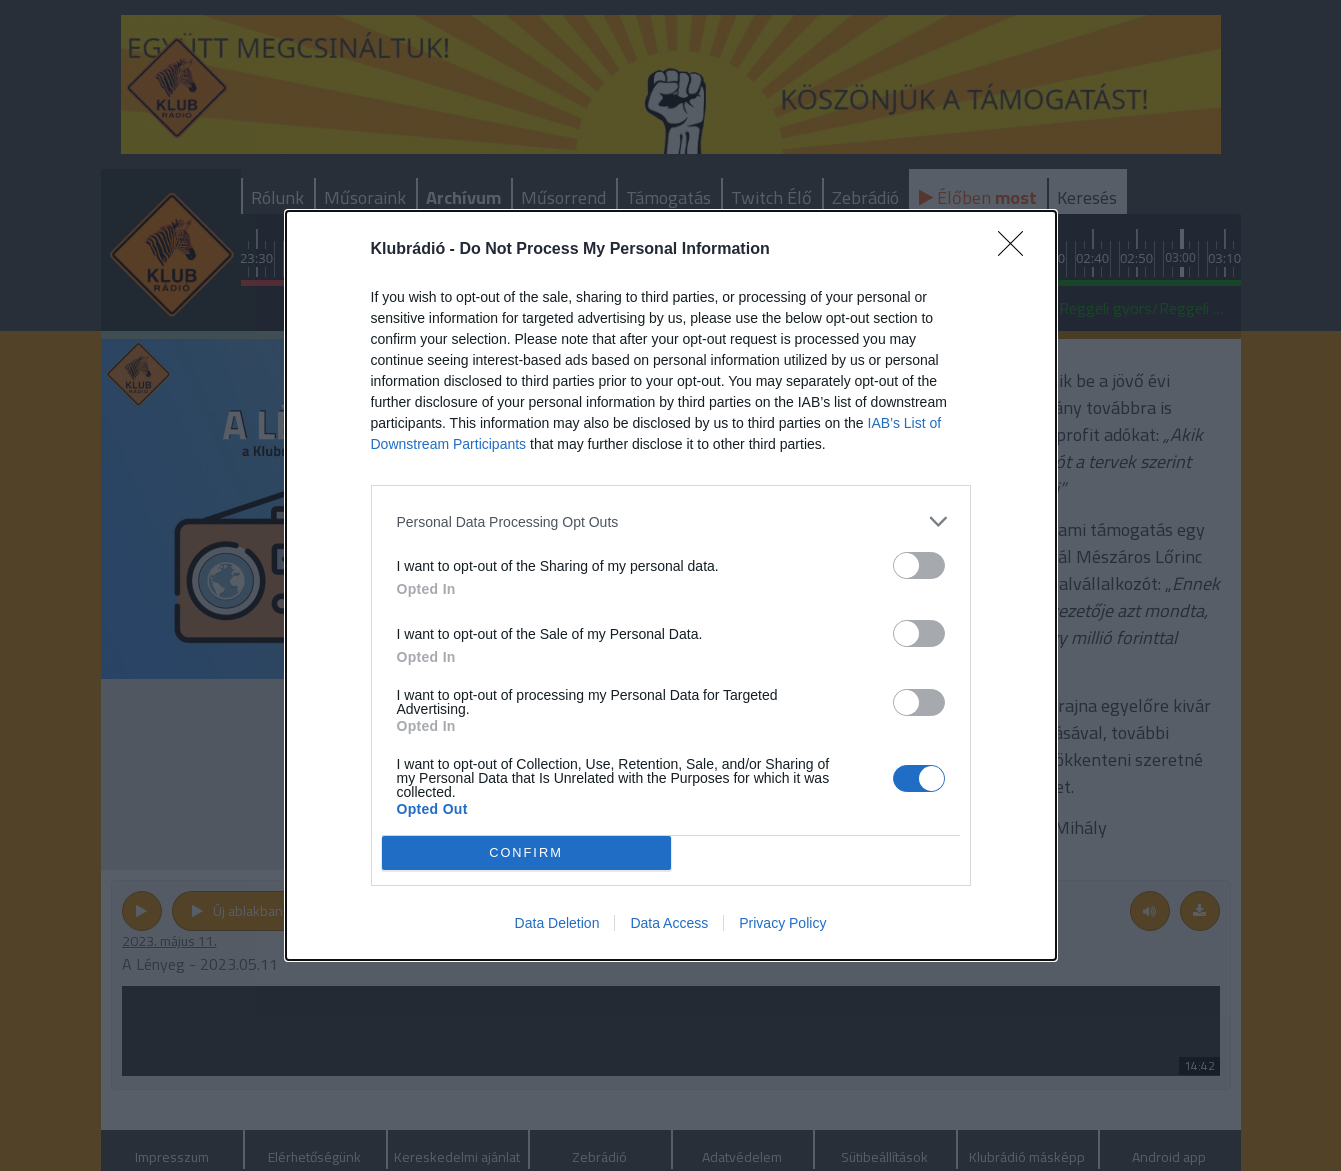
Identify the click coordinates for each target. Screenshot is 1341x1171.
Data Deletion (557, 923)
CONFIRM (526, 853)
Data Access (669, 923)
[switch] (919, 565)
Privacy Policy (782, 923)
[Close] (1017, 250)
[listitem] (671, 521)
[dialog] (671, 585)
